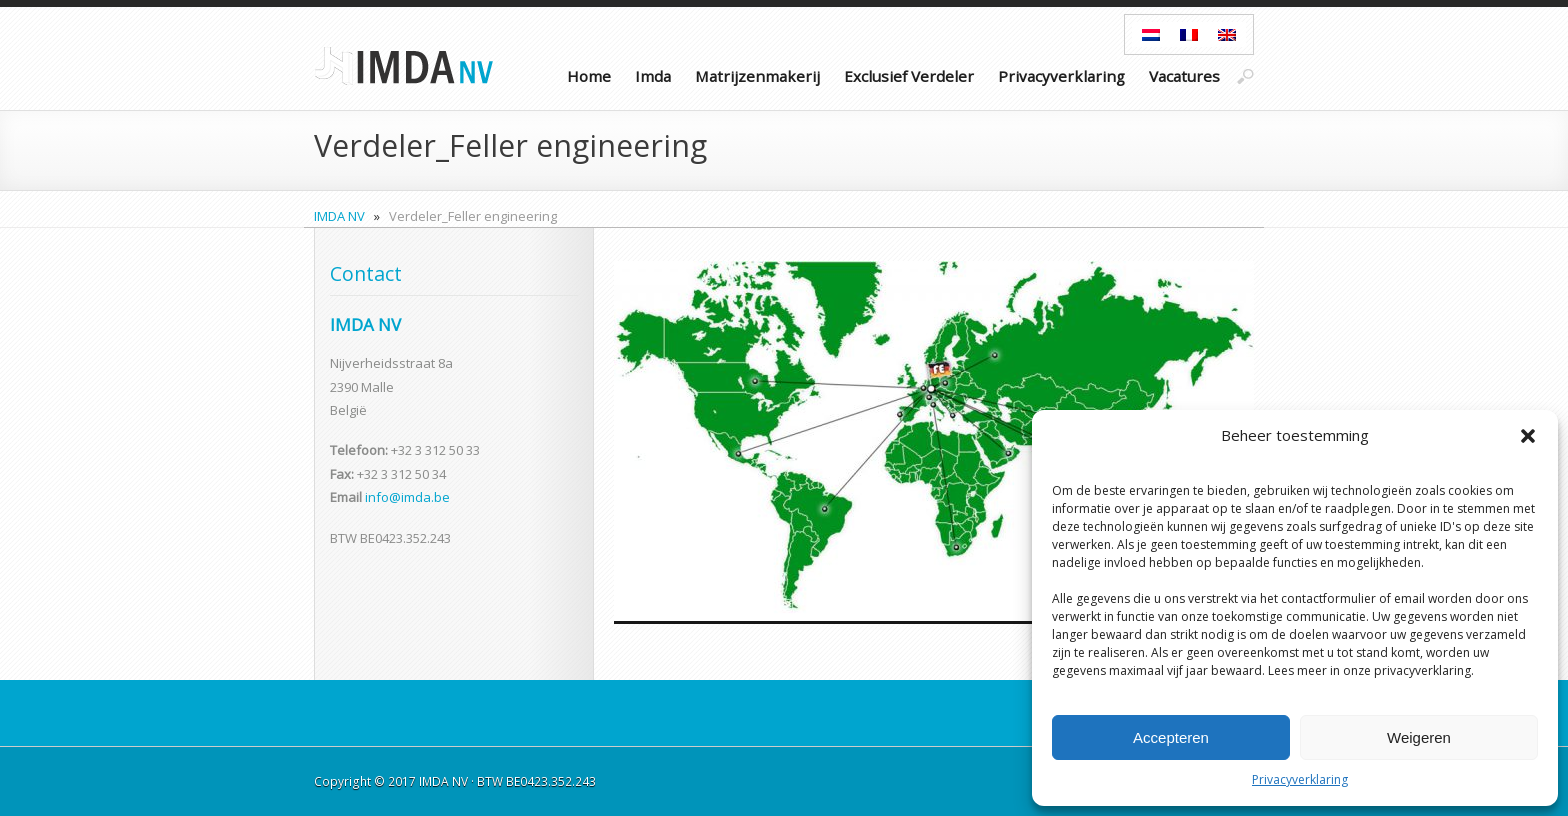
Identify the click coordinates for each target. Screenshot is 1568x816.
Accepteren (1171, 737)
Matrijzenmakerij (757, 76)
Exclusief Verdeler (909, 76)
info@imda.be (407, 497)
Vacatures (1184, 76)
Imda (653, 76)
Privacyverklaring (1300, 779)
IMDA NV (339, 216)
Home (589, 76)
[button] (1528, 436)
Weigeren (1419, 737)
